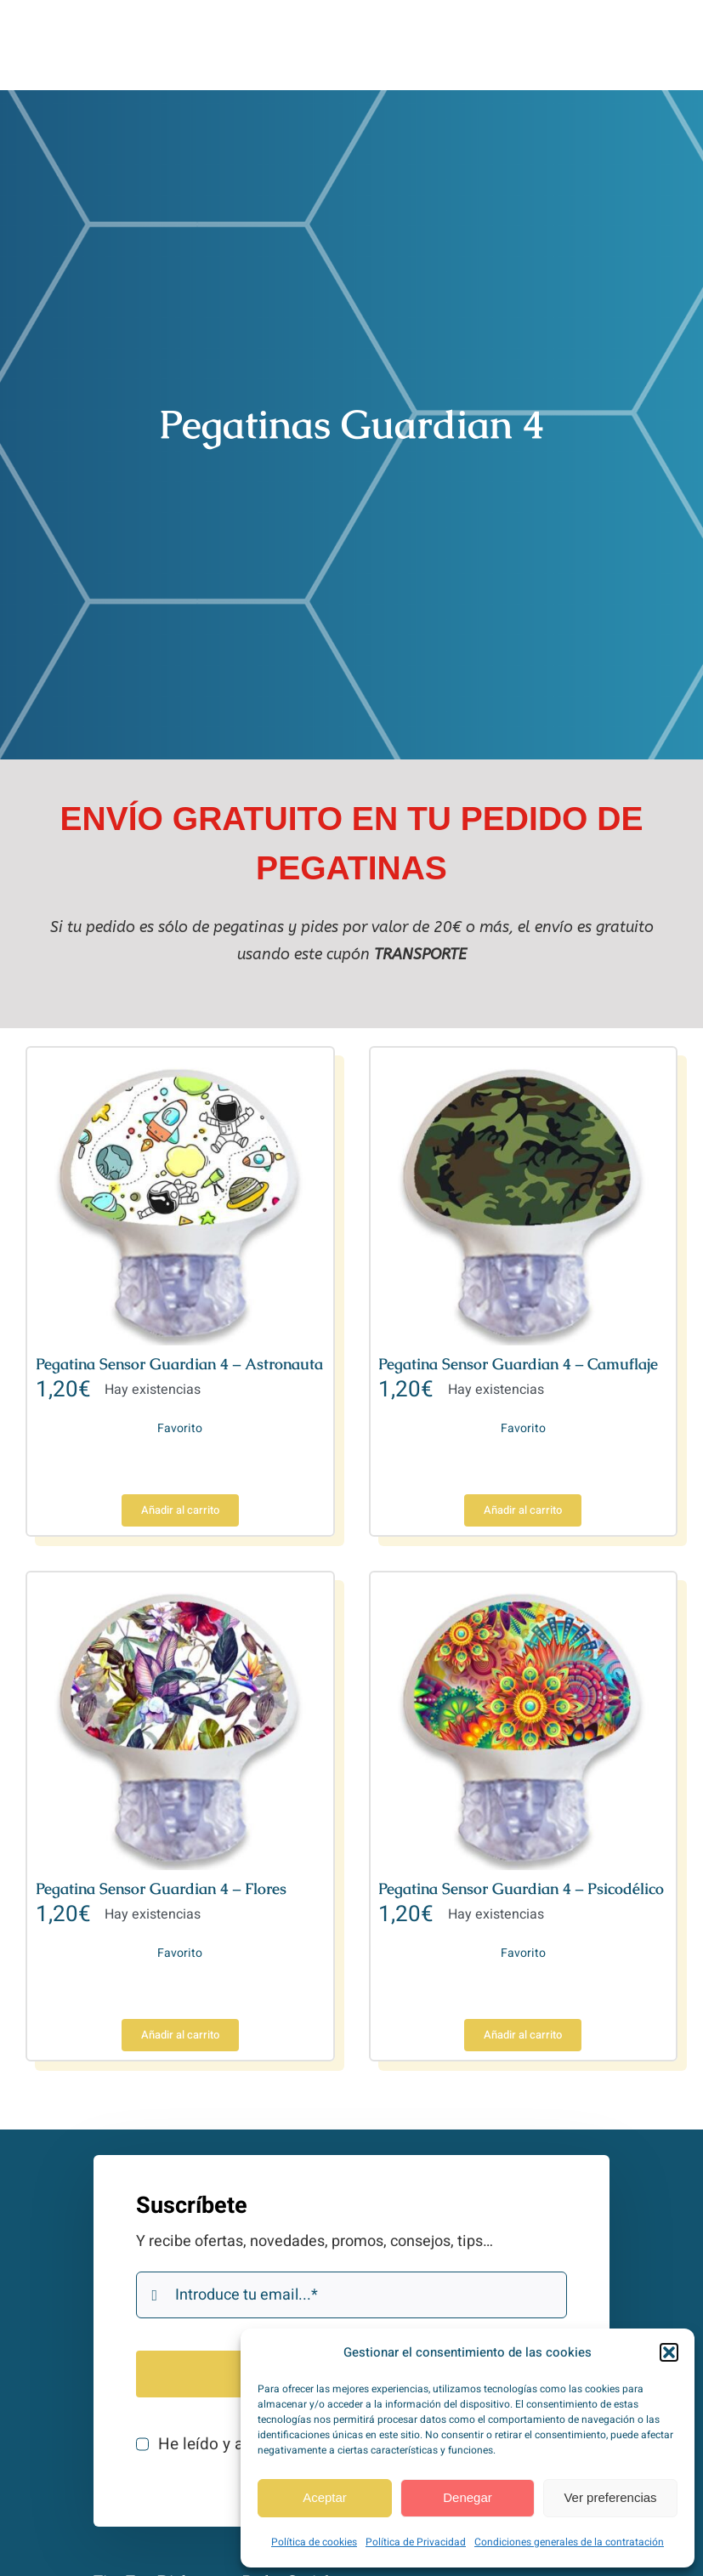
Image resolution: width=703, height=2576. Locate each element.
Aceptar (325, 2497)
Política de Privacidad (416, 2542)
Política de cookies (314, 2542)
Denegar (467, 2497)
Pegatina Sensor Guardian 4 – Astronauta (179, 1363)
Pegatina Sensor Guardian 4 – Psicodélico (521, 1888)
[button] (668, 2352)
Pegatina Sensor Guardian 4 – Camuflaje (518, 1363)
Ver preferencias (610, 2497)
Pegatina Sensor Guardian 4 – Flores (161, 1888)
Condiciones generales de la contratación (569, 2542)
